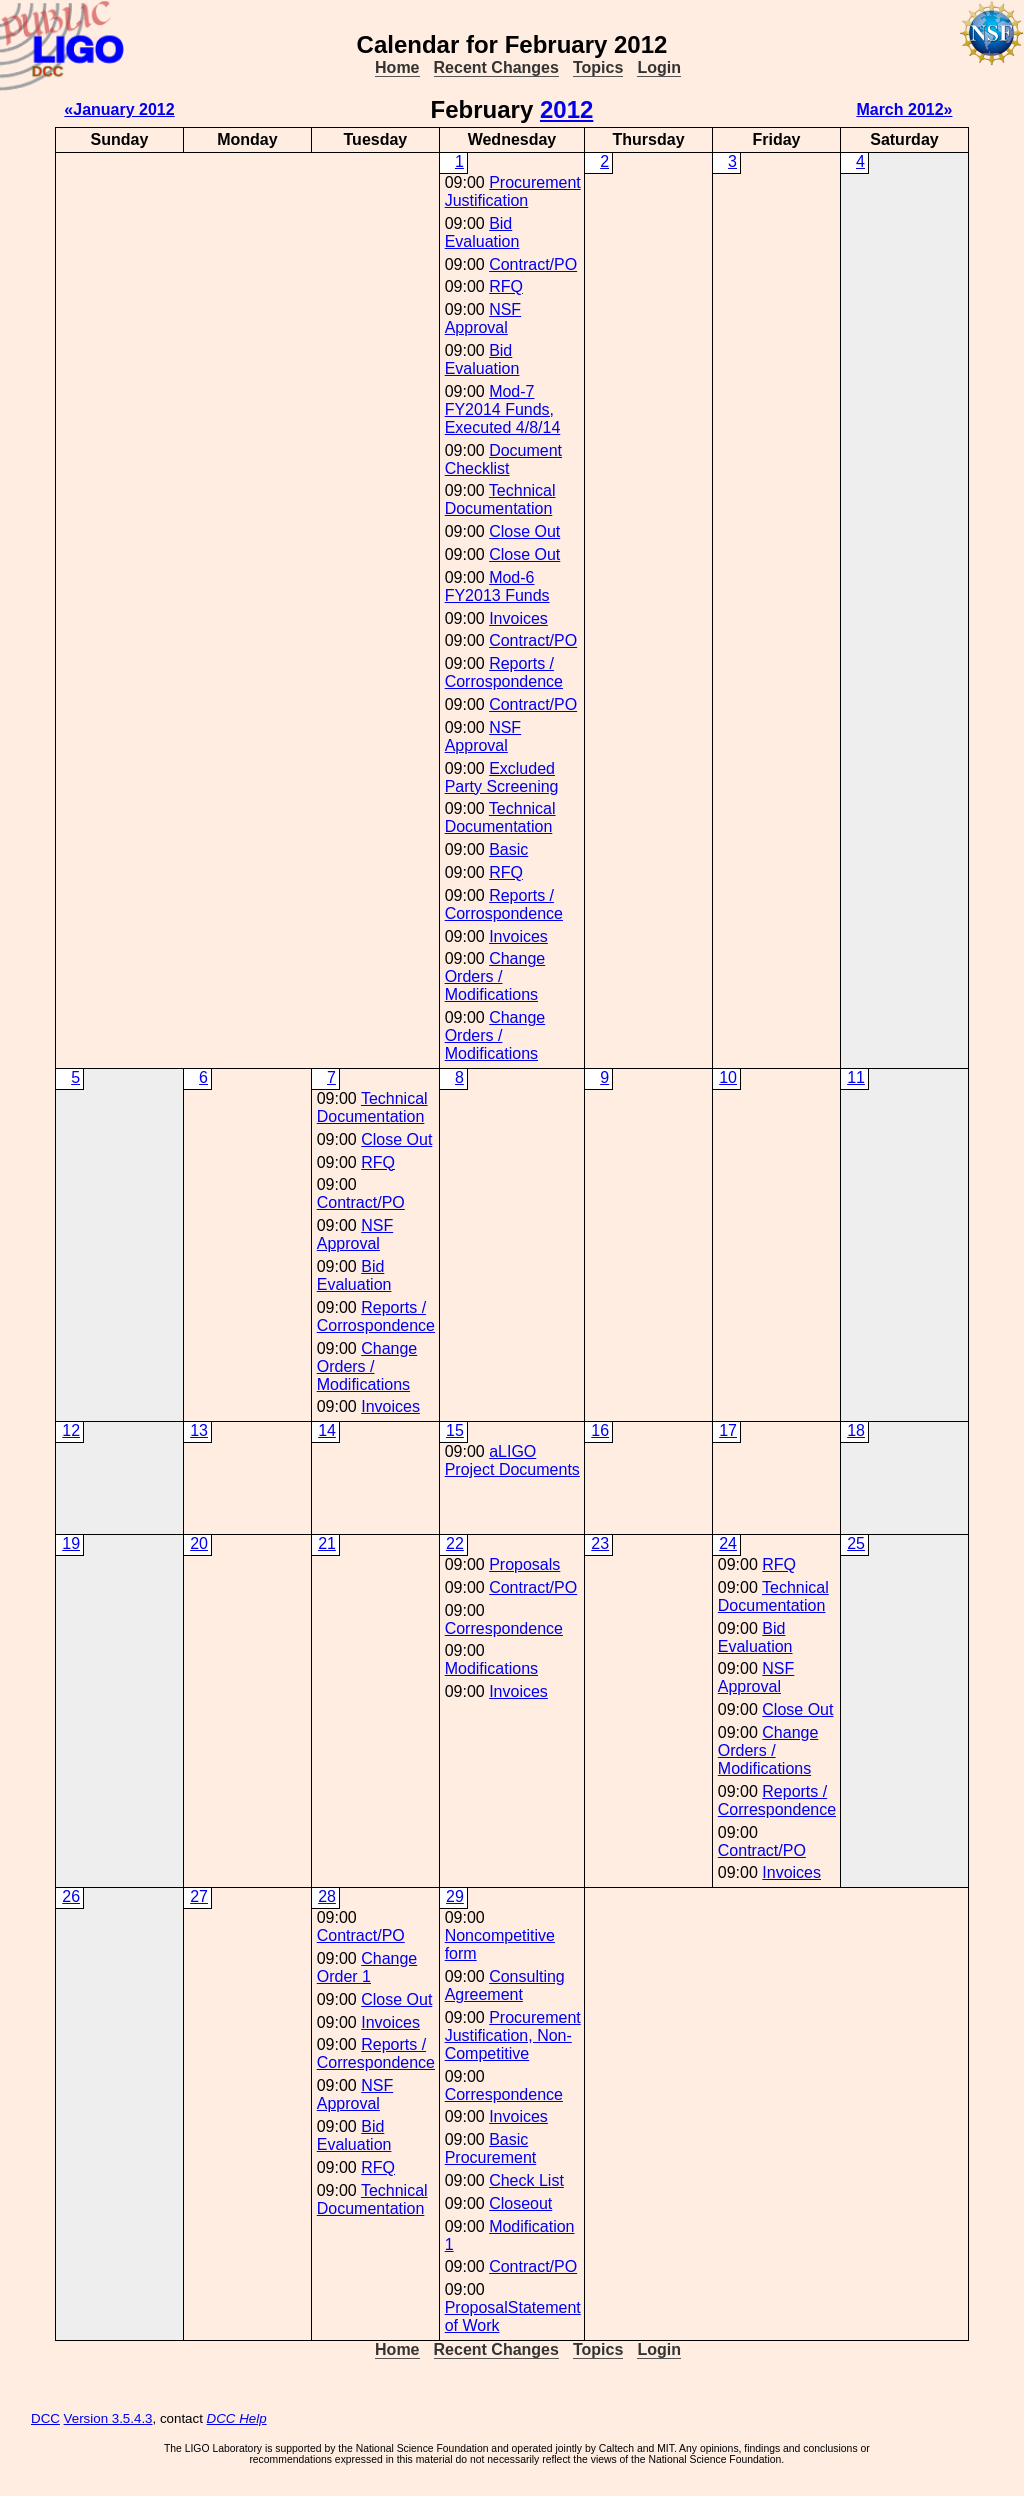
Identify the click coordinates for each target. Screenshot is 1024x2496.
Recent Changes (496, 67)
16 (600, 1430)
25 (856, 1543)
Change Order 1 (367, 1967)
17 (728, 1430)
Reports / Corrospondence (504, 672)
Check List (526, 2180)
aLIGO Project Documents (512, 1460)
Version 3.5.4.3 (108, 2418)
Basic (508, 849)
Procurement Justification (513, 191)
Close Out (524, 531)
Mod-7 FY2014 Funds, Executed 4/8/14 (503, 409)
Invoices (518, 618)
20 (199, 1543)
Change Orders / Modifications (495, 976)
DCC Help (237, 2418)
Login (659, 67)
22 (455, 1543)
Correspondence (504, 1628)
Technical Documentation (500, 499)
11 (856, 1077)
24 (728, 1543)
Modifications (491, 1668)
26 (71, 1896)
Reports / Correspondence (777, 1800)
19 (71, 1543)
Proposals (524, 1564)
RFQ (506, 286)
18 (856, 1430)
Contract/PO (533, 264)
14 (327, 1430)
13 (199, 1430)
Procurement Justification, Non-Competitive (513, 2035)
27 (199, 1896)
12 (71, 1430)
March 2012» (904, 109)
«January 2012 (119, 109)
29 (455, 1896)
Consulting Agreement (505, 1985)
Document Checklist (503, 459)
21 (327, 1543)
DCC (45, 2418)
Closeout (520, 2203)
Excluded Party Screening (502, 777)
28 (327, 1896)
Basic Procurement (491, 2148)
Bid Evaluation (482, 232)
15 (455, 1430)
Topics (598, 67)
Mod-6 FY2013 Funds (497, 586)
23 (600, 1543)
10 (728, 1077)
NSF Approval (483, 318)
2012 (566, 109)
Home (397, 67)
